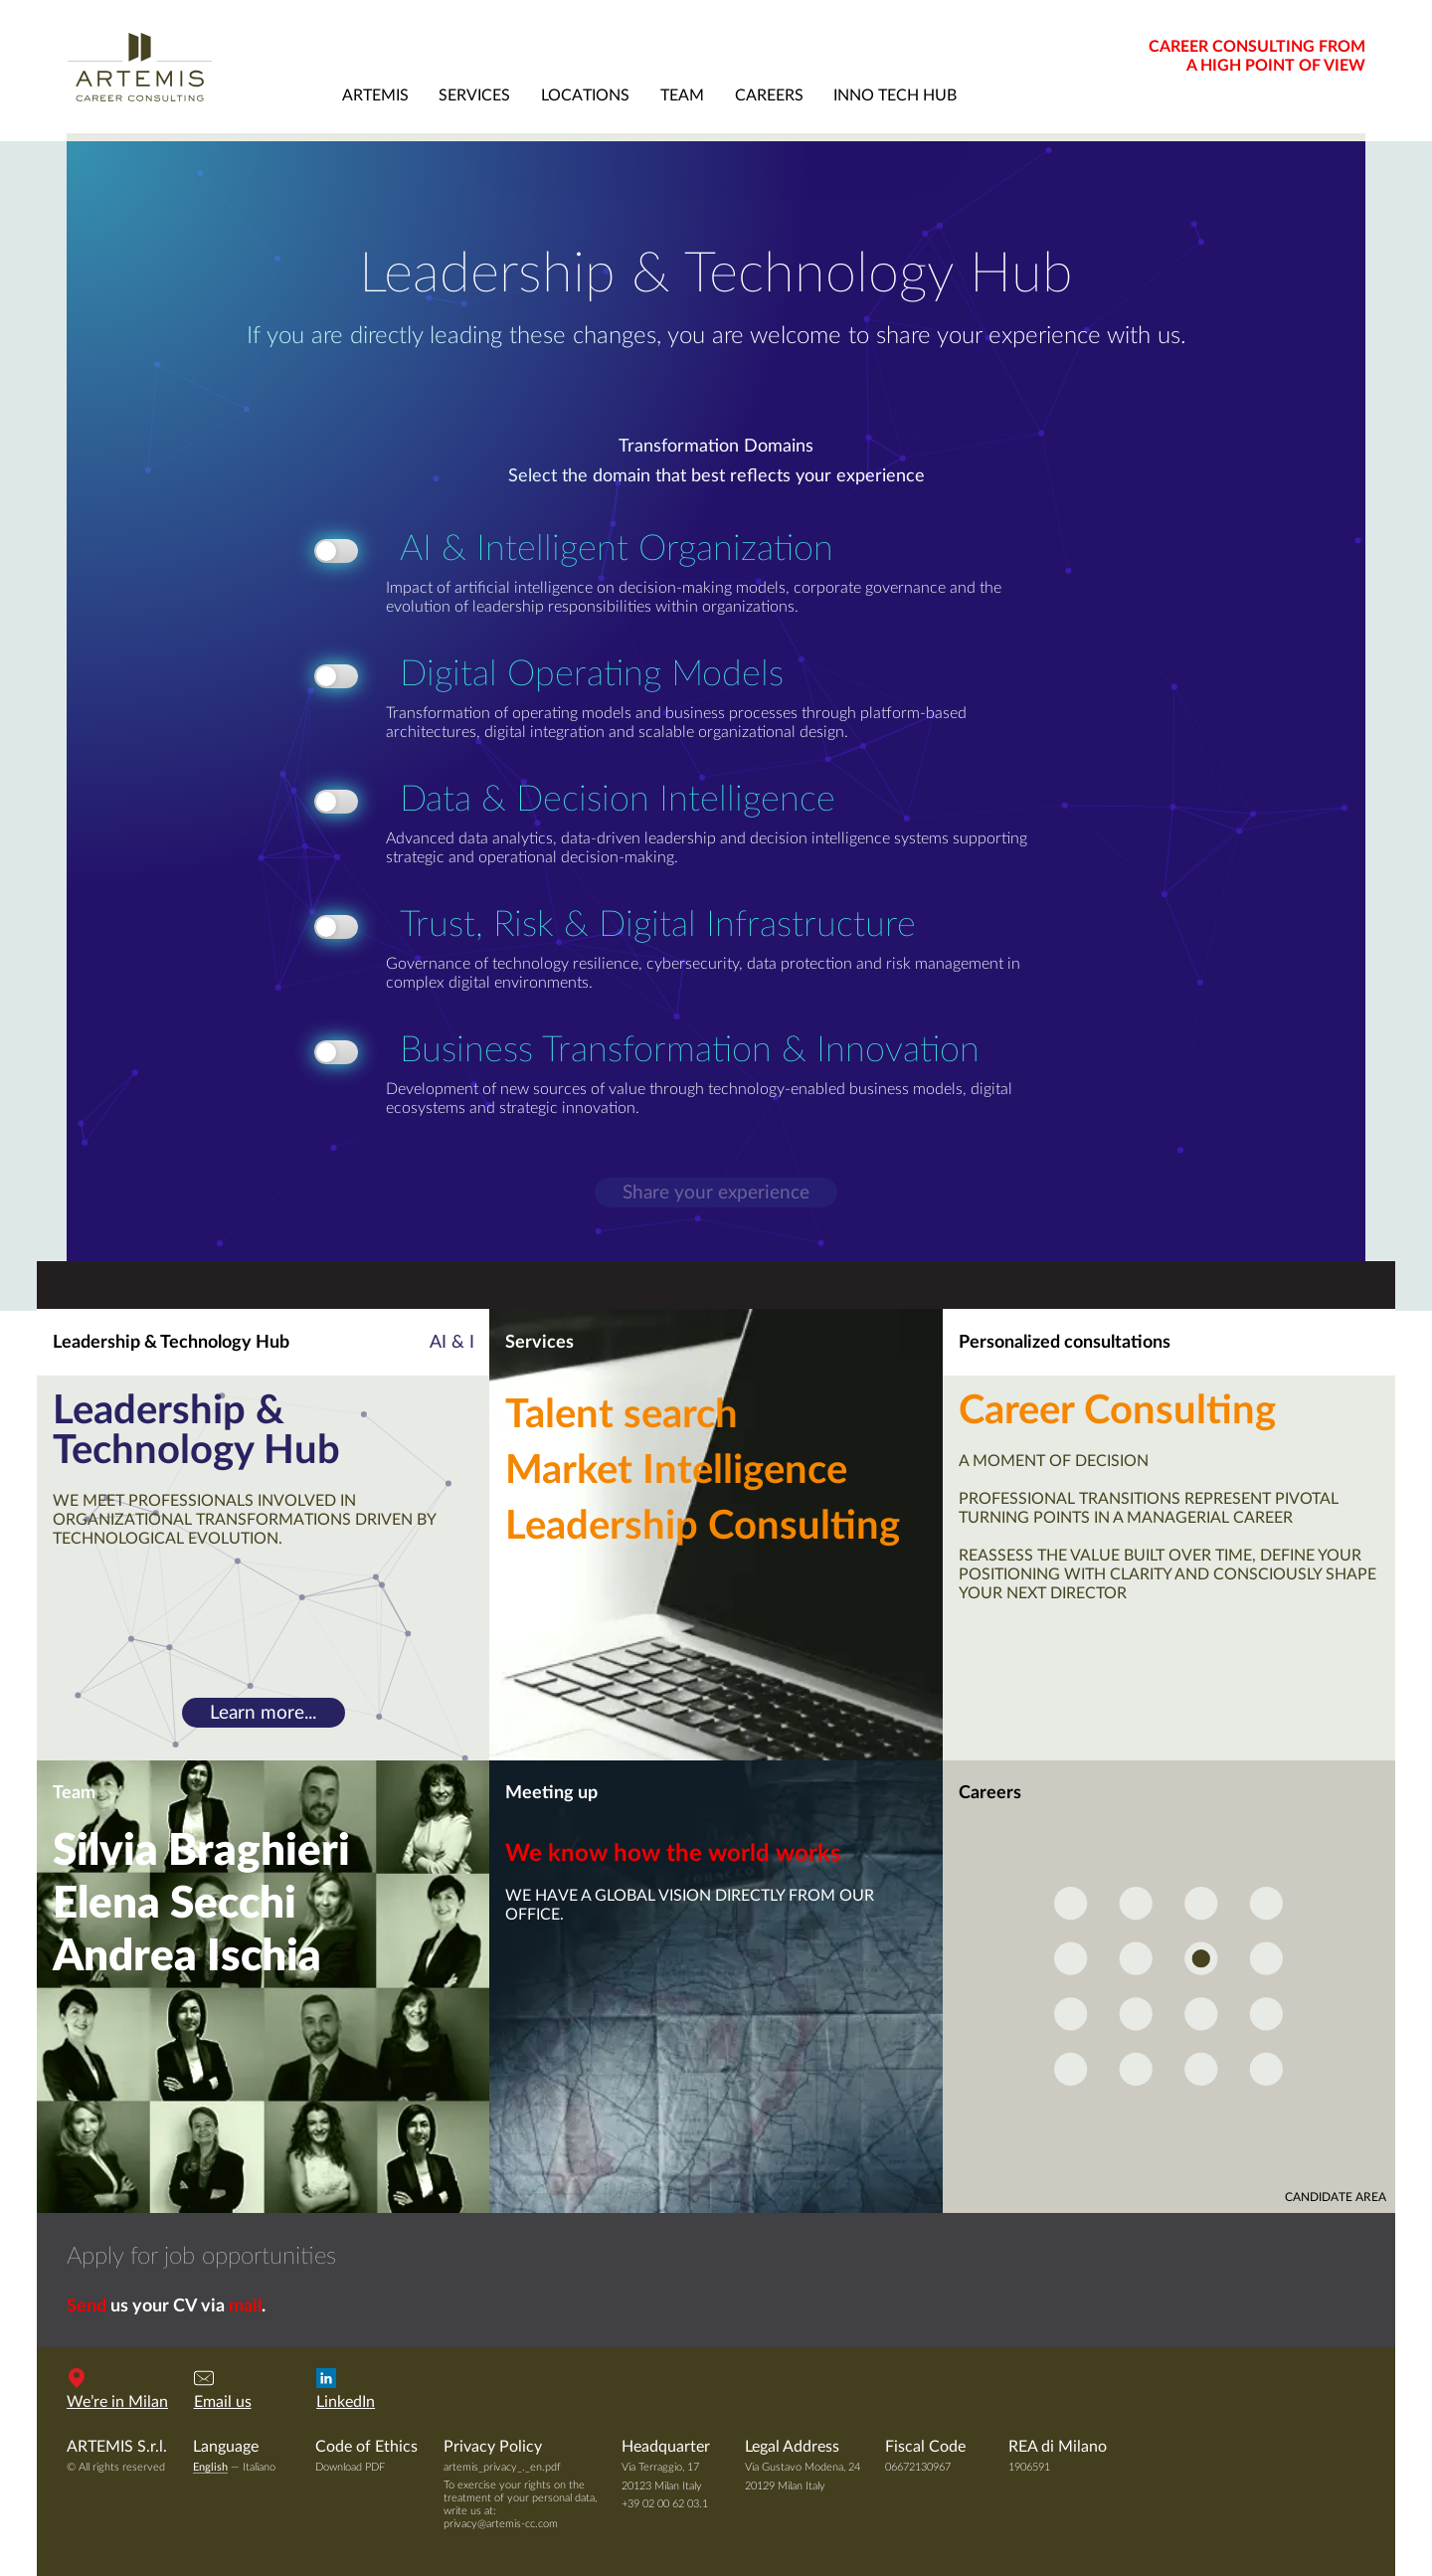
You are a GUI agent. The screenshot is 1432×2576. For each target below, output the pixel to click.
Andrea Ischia (187, 1957)
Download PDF (350, 2467)
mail (245, 2306)
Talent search (621, 1415)
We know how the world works (673, 1854)
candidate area (1335, 2197)
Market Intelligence (676, 1471)
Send (86, 2306)
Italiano (259, 2467)
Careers (990, 1792)
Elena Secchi (174, 1905)
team (682, 95)
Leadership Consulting (702, 1527)
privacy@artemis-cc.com (501, 2523)
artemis (375, 95)
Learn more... (263, 1713)
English (210, 2467)
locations (585, 95)
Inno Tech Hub (895, 95)
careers (769, 95)
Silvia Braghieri (201, 1852)
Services (539, 1342)
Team (74, 1792)
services (474, 95)
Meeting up (551, 1792)
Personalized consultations (1064, 1342)
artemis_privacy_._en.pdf (502, 2467)
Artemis (196, 66)
